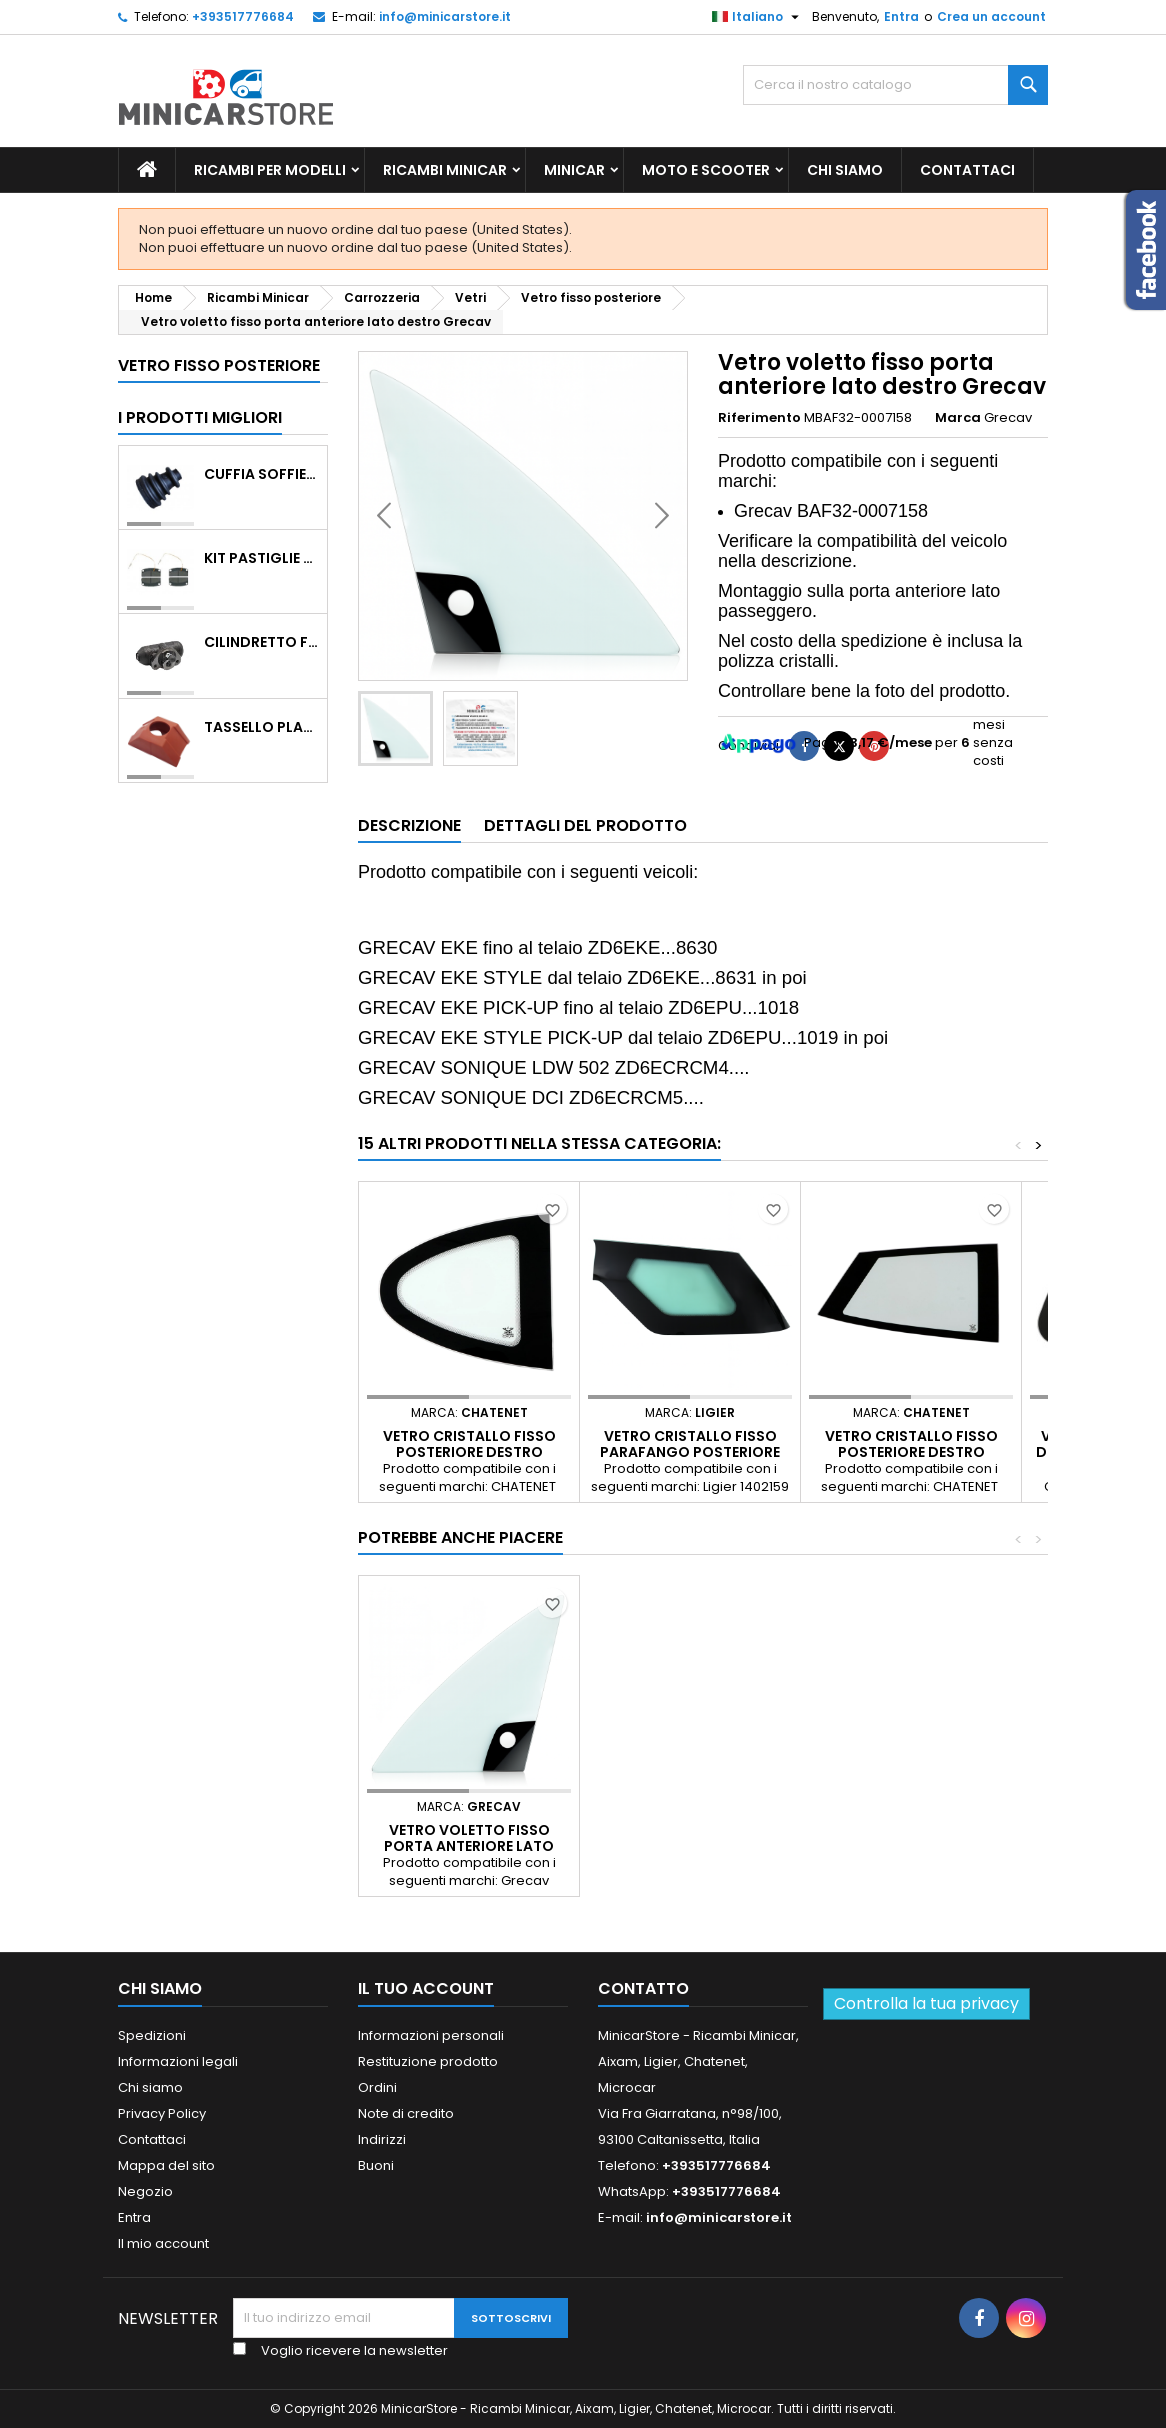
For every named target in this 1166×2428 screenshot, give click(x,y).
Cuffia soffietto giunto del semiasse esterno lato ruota (261, 474)
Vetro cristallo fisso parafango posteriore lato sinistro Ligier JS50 (690, 1452)
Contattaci (967, 170)
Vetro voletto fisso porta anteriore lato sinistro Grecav (469, 1846)
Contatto (643, 1988)
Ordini (377, 2087)
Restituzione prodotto (428, 2061)
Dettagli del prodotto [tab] (585, 825)
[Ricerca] (895, 85)
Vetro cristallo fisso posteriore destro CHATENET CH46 (911, 1452)
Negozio (145, 2191)
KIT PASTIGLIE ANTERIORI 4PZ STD (261, 558)
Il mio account (163, 2243)
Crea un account (991, 16)
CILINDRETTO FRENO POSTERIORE (261, 642)
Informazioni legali (178, 2061)
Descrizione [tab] (409, 825)
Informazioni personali (431, 2035)
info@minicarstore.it (445, 16)
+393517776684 (243, 16)
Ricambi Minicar (445, 170)
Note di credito (406, 2113)
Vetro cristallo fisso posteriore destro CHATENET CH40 (469, 1452)
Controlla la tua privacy (926, 2003)
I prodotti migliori (200, 417)
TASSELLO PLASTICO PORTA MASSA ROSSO (261, 727)
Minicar (574, 170)
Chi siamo (845, 170)
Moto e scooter (706, 170)
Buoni (376, 2165)
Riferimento (759, 418)
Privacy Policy (162, 2113)
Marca (958, 418)
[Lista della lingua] (758, 17)
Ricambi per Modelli (270, 170)
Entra (901, 16)
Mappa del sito (166, 2165)
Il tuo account (426, 1988)
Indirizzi (382, 2139)
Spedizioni (152, 2035)
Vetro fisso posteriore (219, 365)
